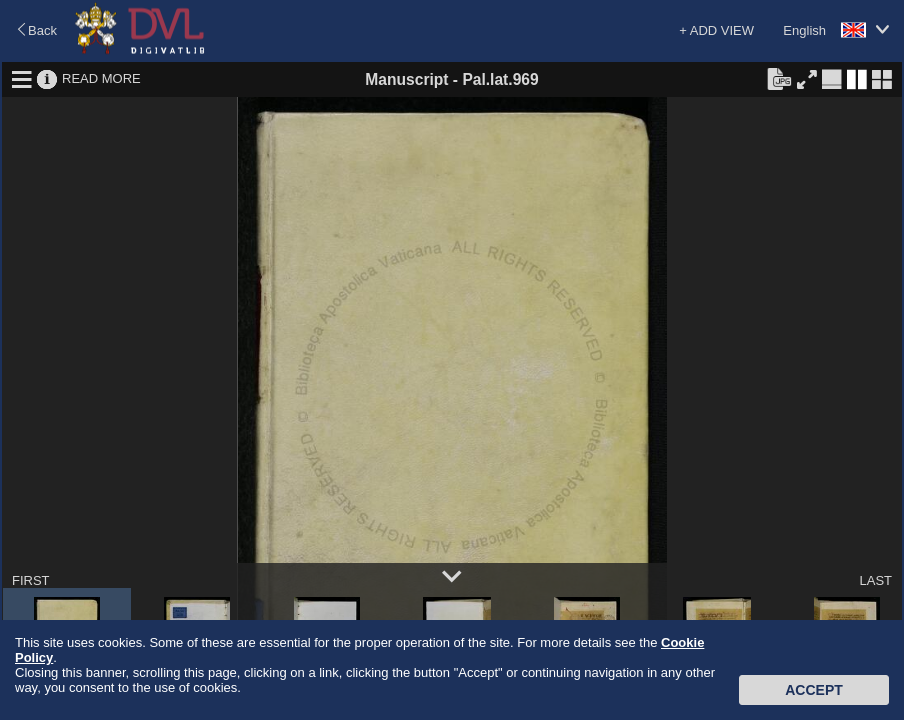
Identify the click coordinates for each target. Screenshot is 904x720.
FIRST (31, 580)
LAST (875, 580)
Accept (814, 690)
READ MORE (101, 78)
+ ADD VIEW (716, 30)
